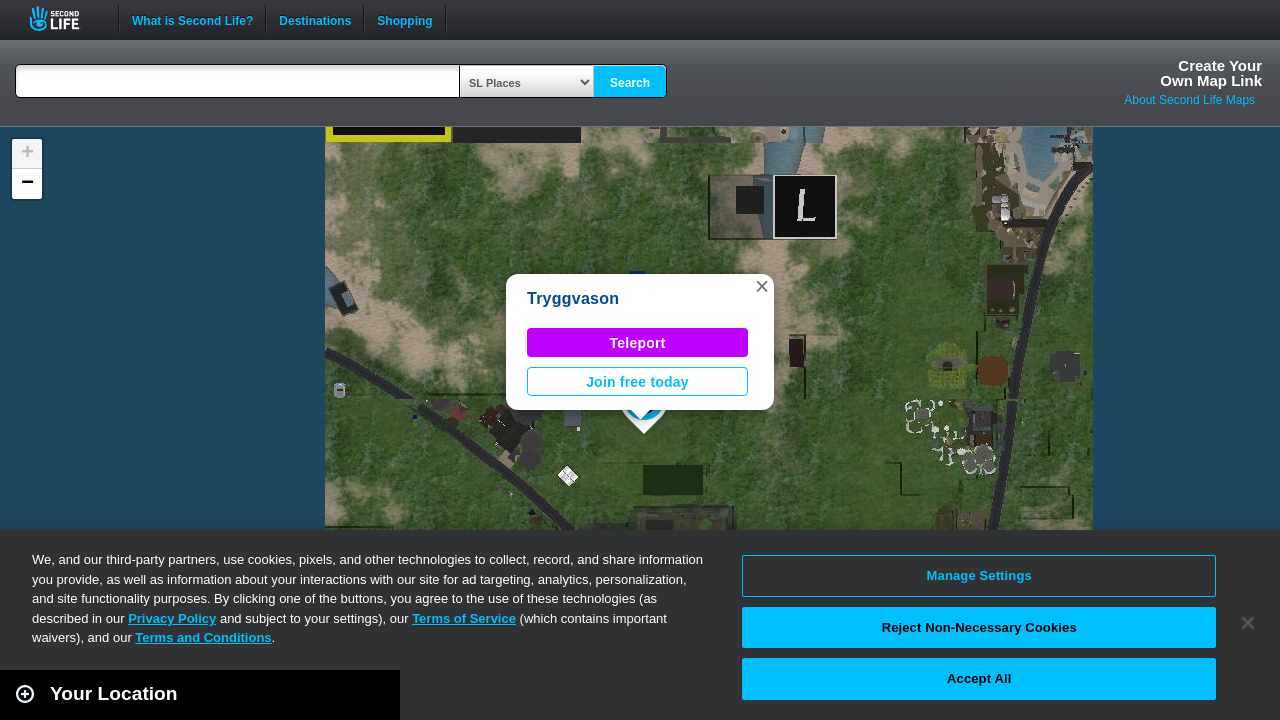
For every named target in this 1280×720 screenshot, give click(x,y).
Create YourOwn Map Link (1211, 73)
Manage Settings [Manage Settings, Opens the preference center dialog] (979, 575)
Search (630, 83)
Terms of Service (464, 618)
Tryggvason (573, 298)
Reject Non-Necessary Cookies (979, 627)
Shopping (404, 19)
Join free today (637, 382)
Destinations (315, 19)
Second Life (65, 18)
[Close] (1248, 623)
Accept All (979, 678)
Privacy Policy (172, 618)
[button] (762, 286)
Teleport (638, 343)
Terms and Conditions (203, 637)
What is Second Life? (192, 19)
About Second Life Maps (1189, 100)
